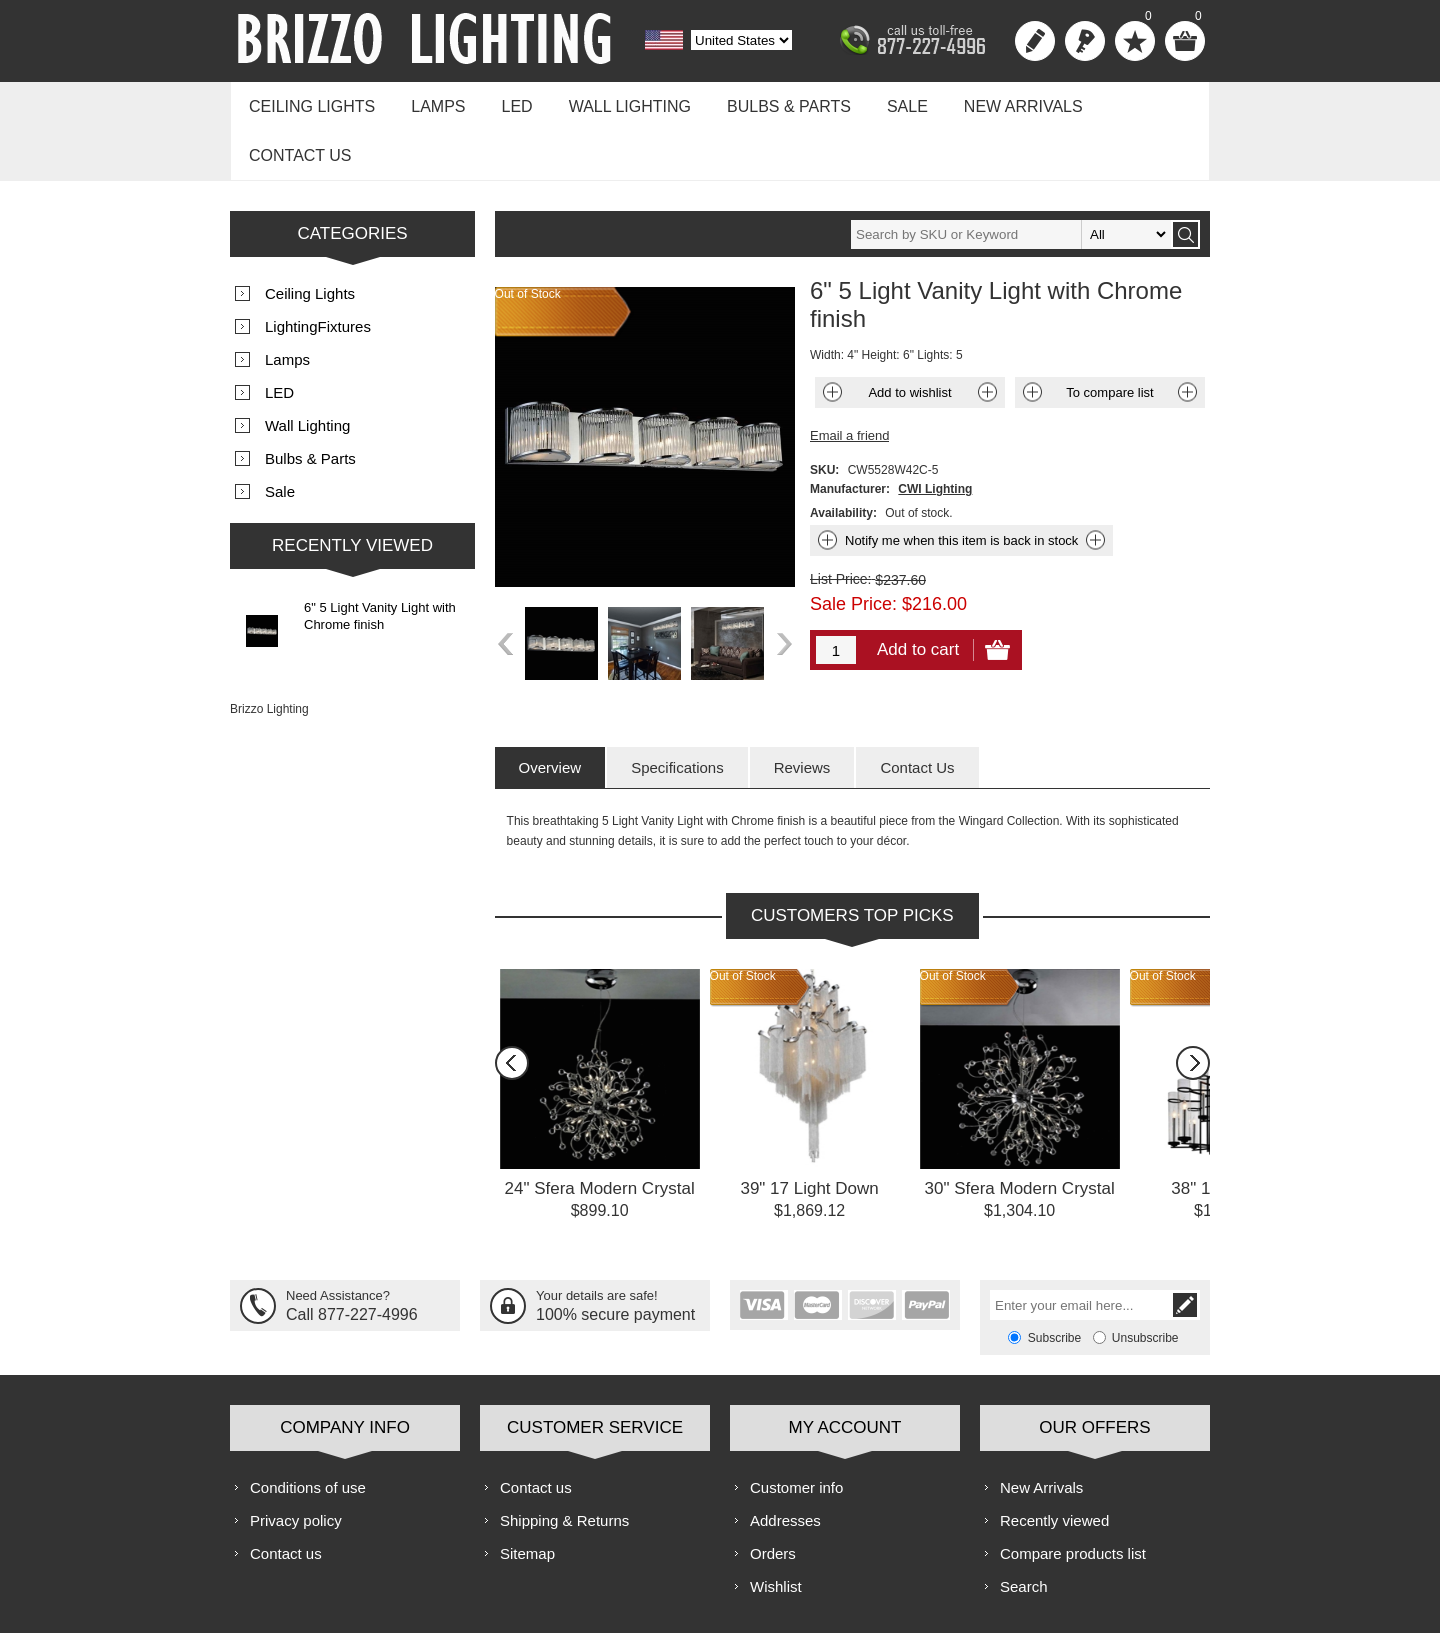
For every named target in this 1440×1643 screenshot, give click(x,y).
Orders (773, 1495)
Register (1035, 41)
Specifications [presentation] (677, 709)
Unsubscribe (1145, 1280)
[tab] (550, 709)
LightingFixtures (318, 268)
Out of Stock (743, 918)
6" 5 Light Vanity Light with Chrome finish (380, 558)
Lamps (430, 101)
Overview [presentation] (550, 709)
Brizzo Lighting (269, 651)
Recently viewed (1054, 1462)
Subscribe (1054, 1280)
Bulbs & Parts (766, 101)
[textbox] (1011, 176)
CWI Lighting (935, 431)
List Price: (840, 521)
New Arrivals (990, 101)
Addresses (785, 1462)
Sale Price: (853, 546)
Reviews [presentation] (802, 709)
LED (504, 101)
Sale (879, 101)
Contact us (1132, 101)
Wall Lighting (612, 101)
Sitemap (527, 1495)
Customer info (796, 1429)
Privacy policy (296, 1462)
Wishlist (776, 1528)
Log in (1085, 41)
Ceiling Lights (309, 101)
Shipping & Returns (564, 1462)
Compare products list (1073, 1495)
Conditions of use (308, 1429)
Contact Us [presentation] (917, 709)
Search (1024, 1528)
